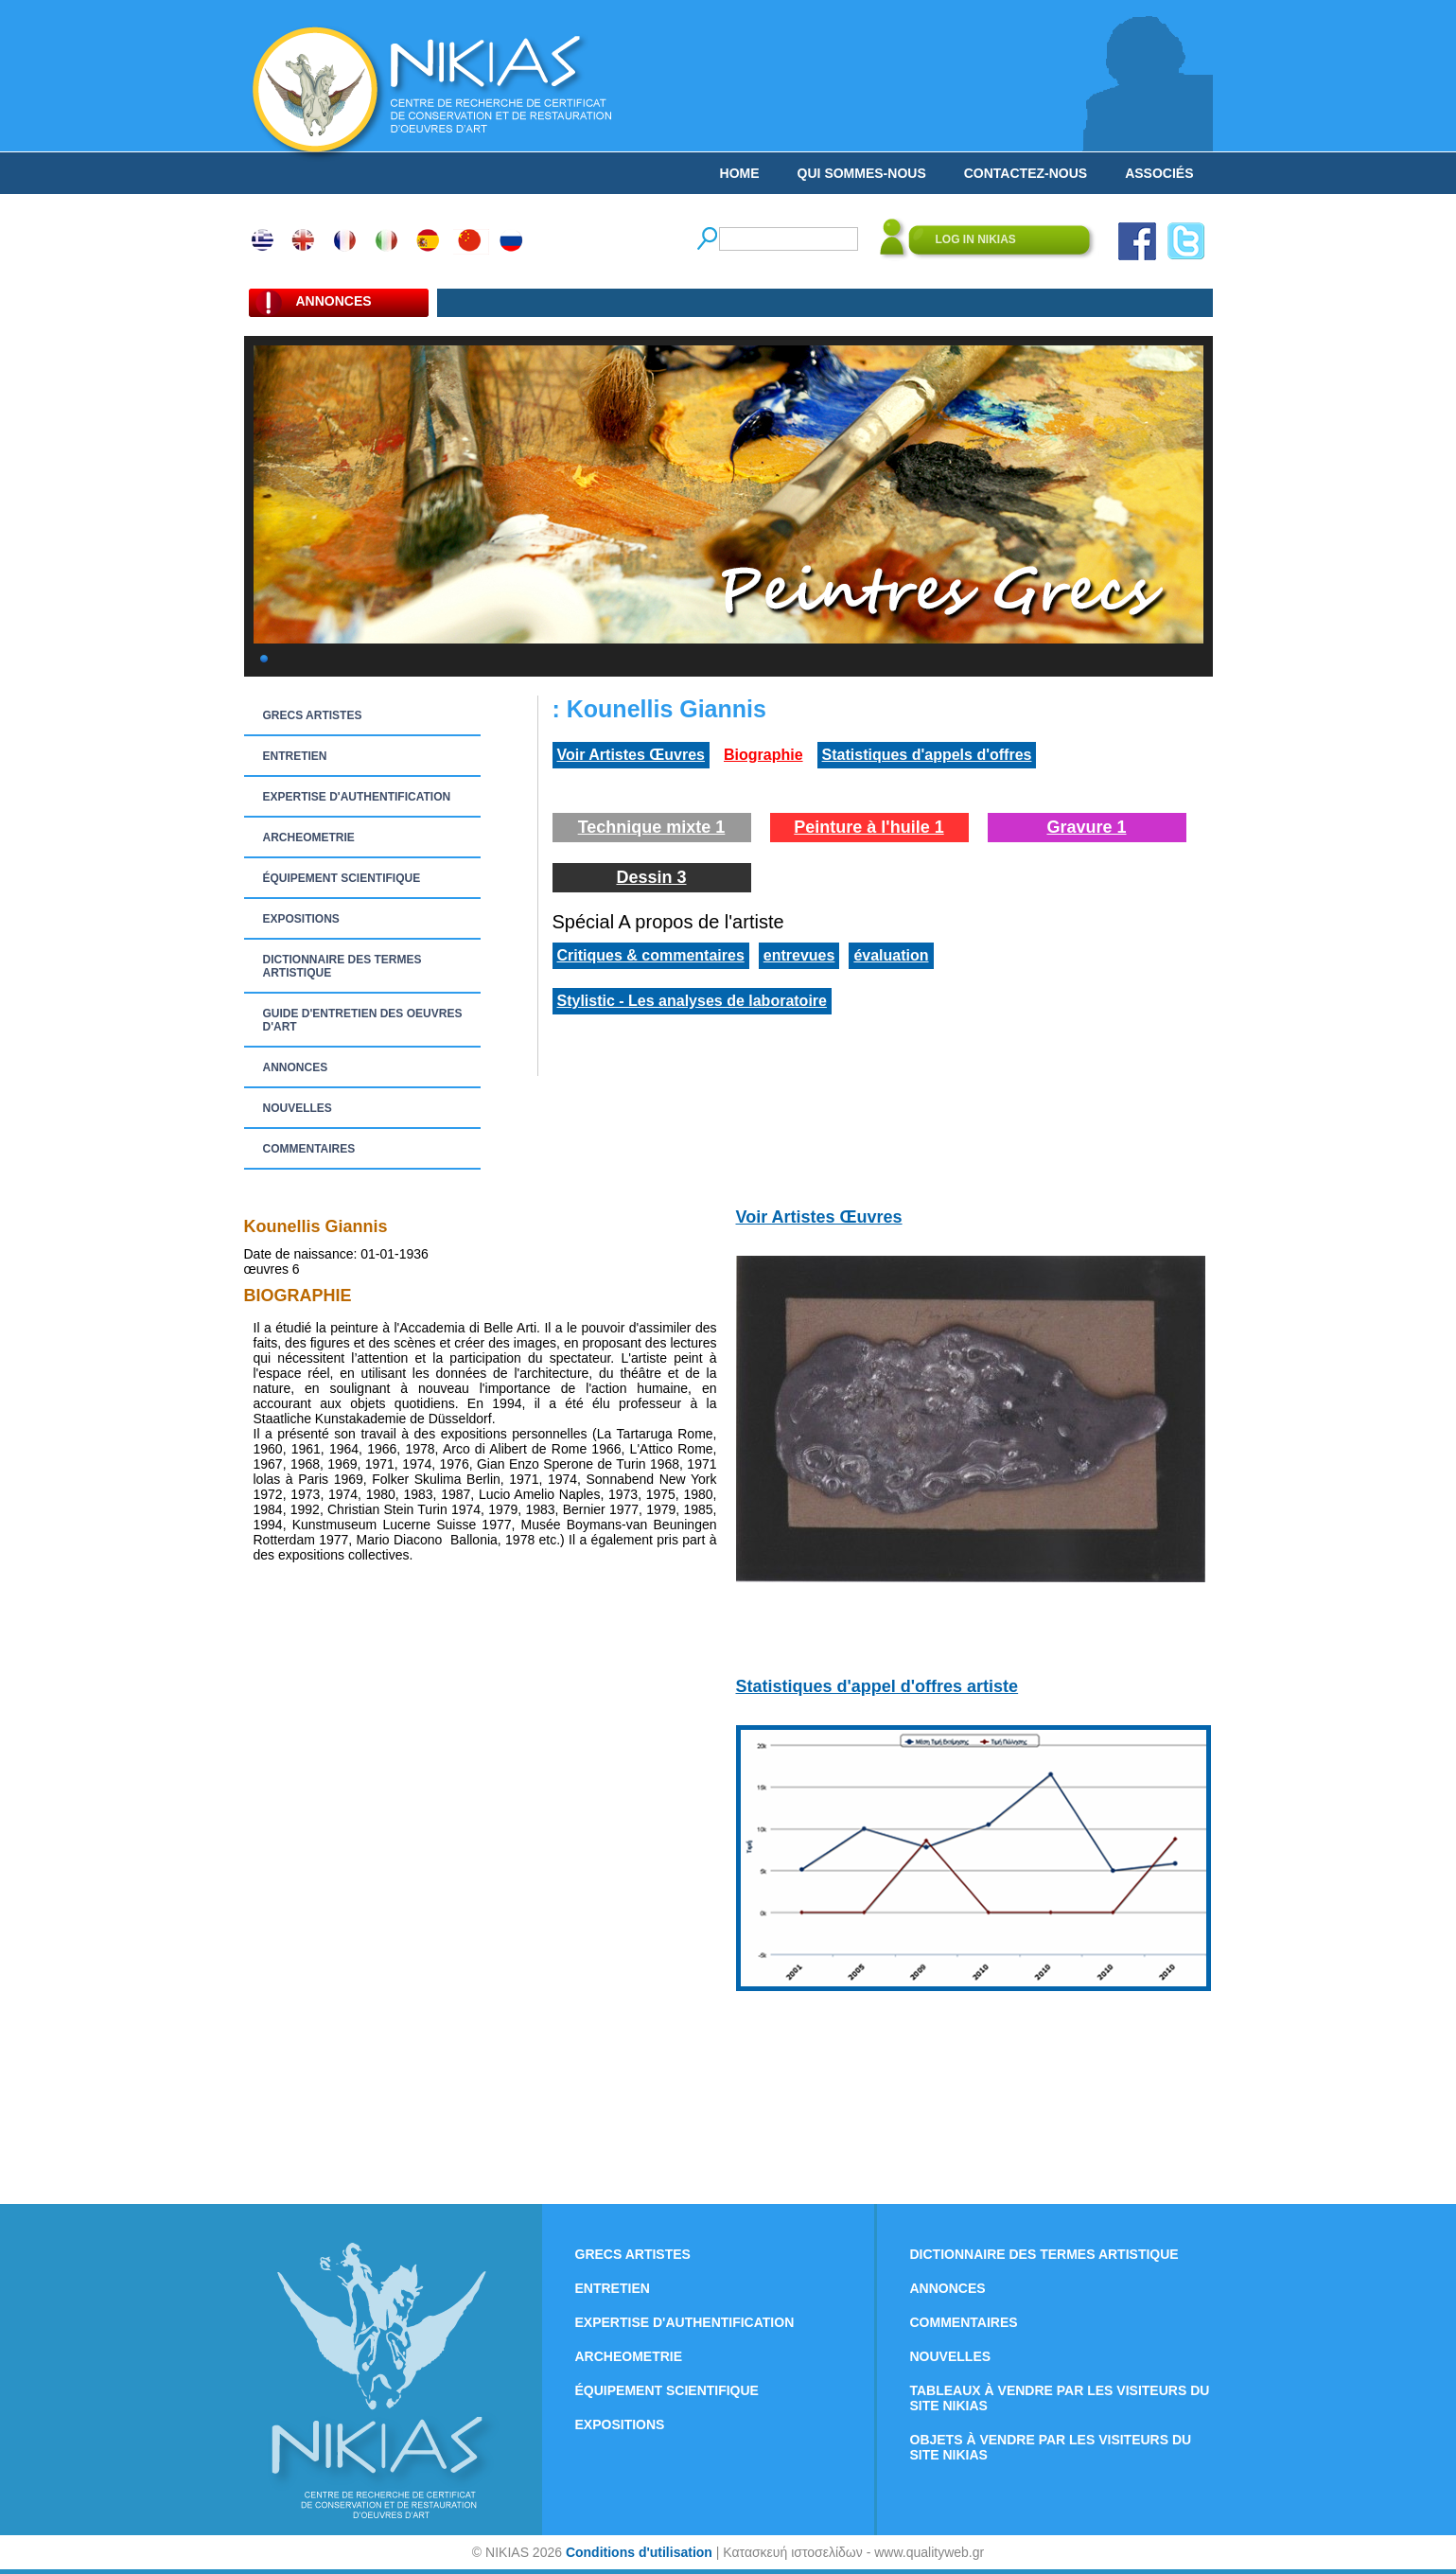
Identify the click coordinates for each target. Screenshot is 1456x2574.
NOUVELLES (297, 1108)
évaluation (890, 955)
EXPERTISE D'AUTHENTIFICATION (357, 796)
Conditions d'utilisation (639, 2552)
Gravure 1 (1086, 827)
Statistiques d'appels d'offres (927, 755)
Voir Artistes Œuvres (631, 755)
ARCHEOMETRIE (309, 837)
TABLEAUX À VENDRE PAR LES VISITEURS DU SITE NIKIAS (1060, 2398)
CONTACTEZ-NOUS (1025, 173)
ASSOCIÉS (1159, 173)
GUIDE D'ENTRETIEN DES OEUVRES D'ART (363, 1020)
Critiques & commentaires (651, 955)
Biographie (763, 755)
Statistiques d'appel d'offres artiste (877, 1686)
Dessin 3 (651, 877)
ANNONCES (295, 1067)
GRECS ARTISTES (312, 715)
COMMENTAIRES (309, 1148)
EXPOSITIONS (301, 919)
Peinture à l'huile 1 (868, 827)
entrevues (799, 955)
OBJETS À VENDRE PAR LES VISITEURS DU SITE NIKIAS (1051, 2447)
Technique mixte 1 (652, 827)
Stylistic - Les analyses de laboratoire (692, 1001)
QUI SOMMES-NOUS (862, 173)
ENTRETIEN (295, 756)
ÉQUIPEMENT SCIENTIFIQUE (342, 878)
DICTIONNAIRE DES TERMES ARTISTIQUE (342, 966)
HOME (740, 173)
